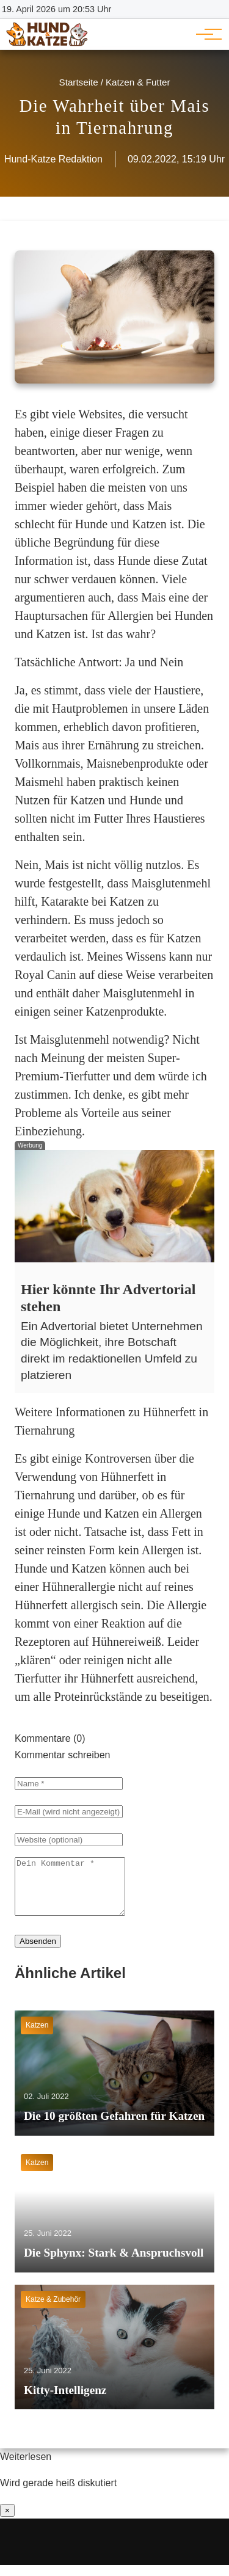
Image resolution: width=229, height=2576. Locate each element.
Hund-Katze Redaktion (53, 159)
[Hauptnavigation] (204, 34)
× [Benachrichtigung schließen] (7, 2521)
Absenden (38, 1952)
